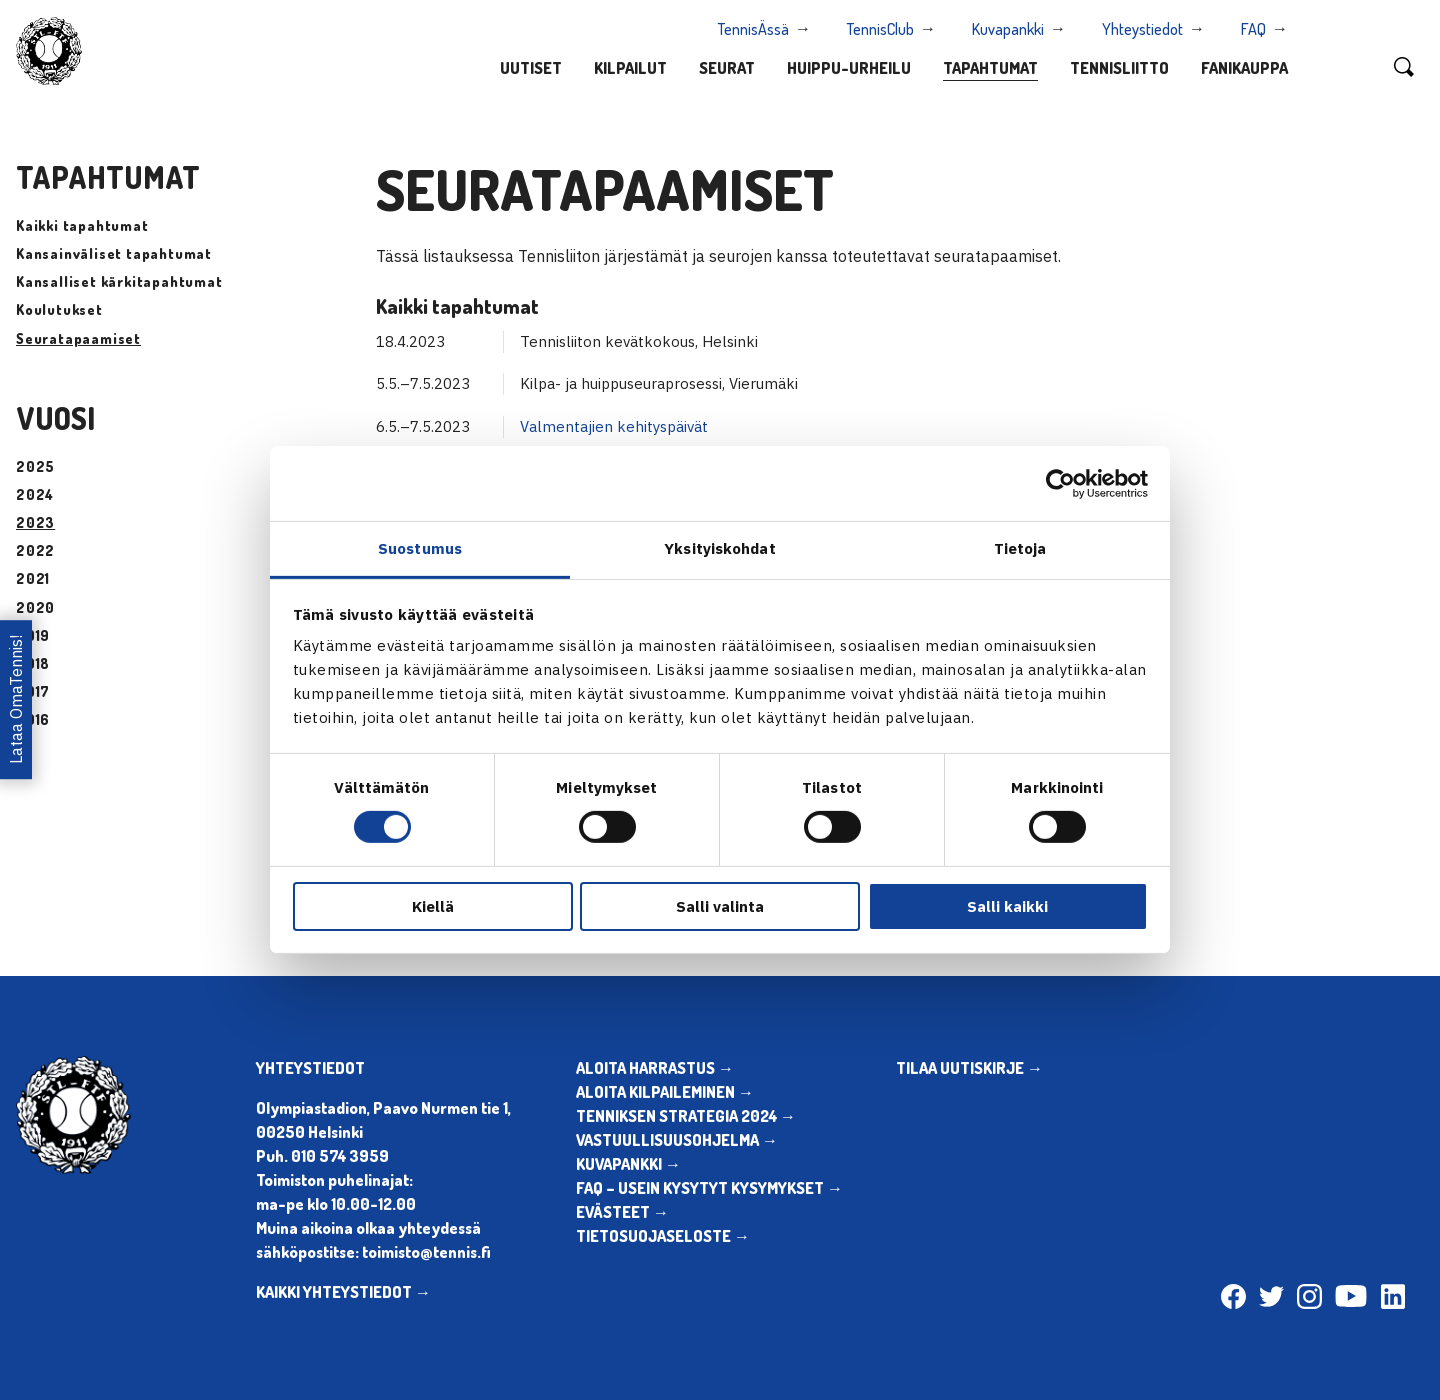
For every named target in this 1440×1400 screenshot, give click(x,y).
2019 (33, 635)
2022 (35, 550)
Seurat (727, 68)
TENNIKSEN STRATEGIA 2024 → (686, 1116)
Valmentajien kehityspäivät (614, 426)
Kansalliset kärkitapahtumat (119, 281)
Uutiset (531, 68)
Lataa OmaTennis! (16, 699)
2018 (33, 663)
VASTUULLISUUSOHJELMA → (677, 1140)
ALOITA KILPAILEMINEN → (665, 1092)
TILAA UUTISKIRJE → (969, 1068)
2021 (33, 578)
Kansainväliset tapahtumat (114, 253)
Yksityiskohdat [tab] (719, 548)
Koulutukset (59, 309)
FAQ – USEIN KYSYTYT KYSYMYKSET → (709, 1188)
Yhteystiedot (1142, 29)
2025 (35, 466)
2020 (35, 607)
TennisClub (880, 29)
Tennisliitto (1119, 68)
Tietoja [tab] (1020, 548)
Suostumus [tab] (420, 548)
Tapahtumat (990, 68)
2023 (35, 522)
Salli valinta (720, 906)
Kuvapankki (1008, 29)
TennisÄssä (753, 29)
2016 (33, 719)
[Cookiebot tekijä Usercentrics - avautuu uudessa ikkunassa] (1060, 483)
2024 (35, 494)
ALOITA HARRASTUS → (655, 1068)
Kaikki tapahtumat (82, 225)
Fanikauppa (1244, 68)
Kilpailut (630, 68)
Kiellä (433, 906)
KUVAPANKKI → (628, 1164)
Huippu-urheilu (849, 68)
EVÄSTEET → (622, 1212)
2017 (33, 691)
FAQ (1253, 29)
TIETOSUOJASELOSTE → (663, 1236)
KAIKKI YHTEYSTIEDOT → (343, 1292)
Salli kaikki (1007, 906)
